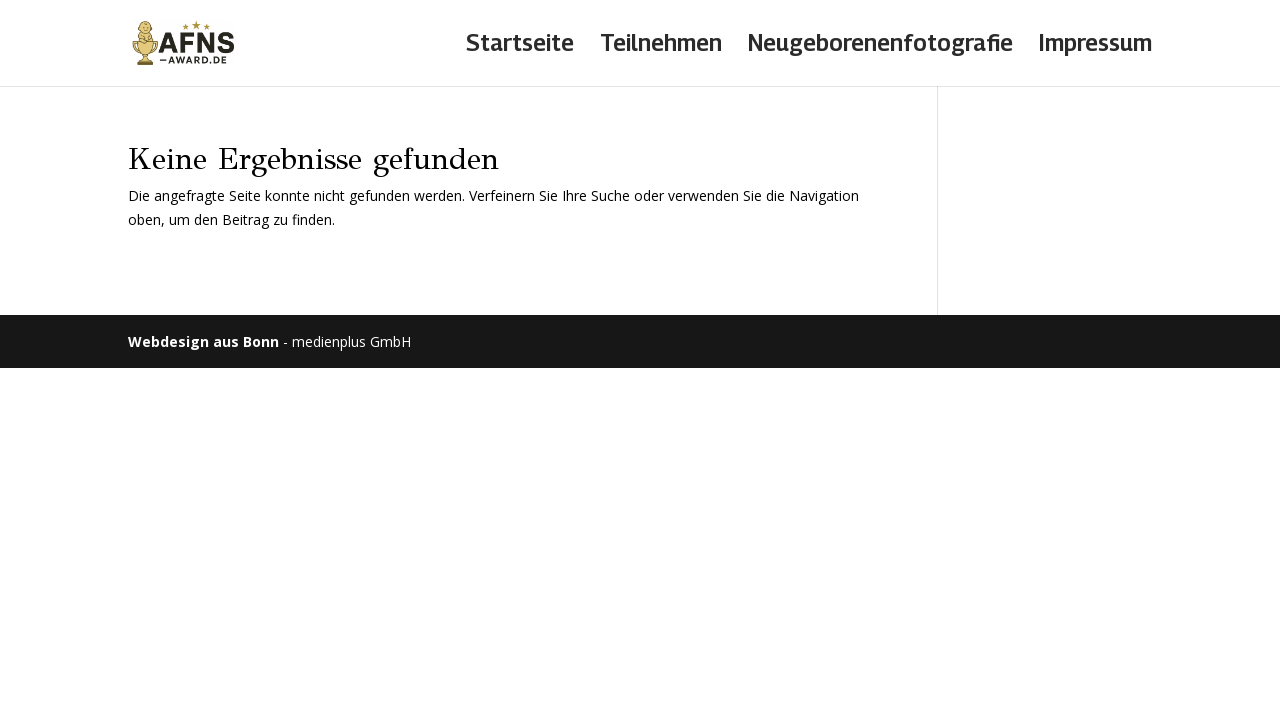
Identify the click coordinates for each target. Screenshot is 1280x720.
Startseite (520, 46)
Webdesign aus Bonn (203, 341)
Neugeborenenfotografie (880, 46)
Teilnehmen (661, 46)
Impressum (1095, 46)
